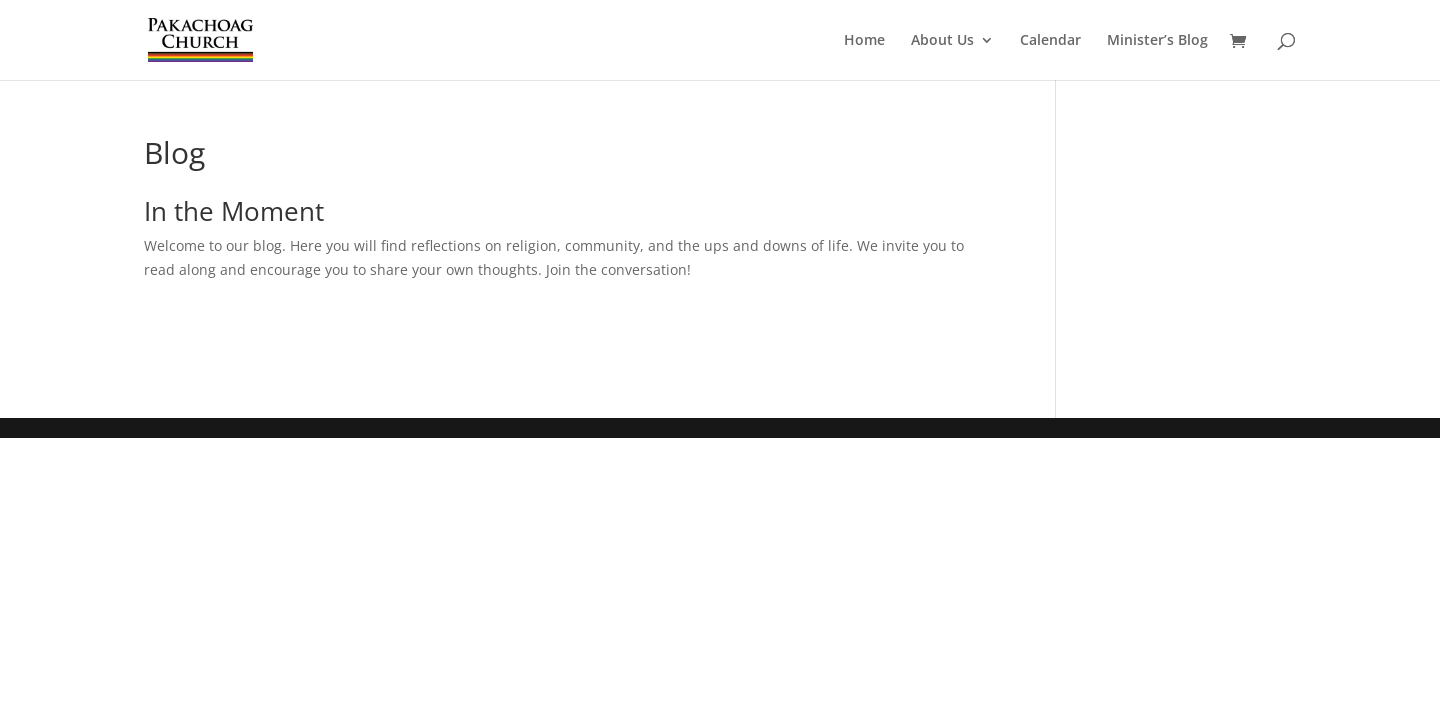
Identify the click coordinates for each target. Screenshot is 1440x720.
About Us (942, 41)
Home (864, 41)
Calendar (1050, 41)
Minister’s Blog (1157, 41)
